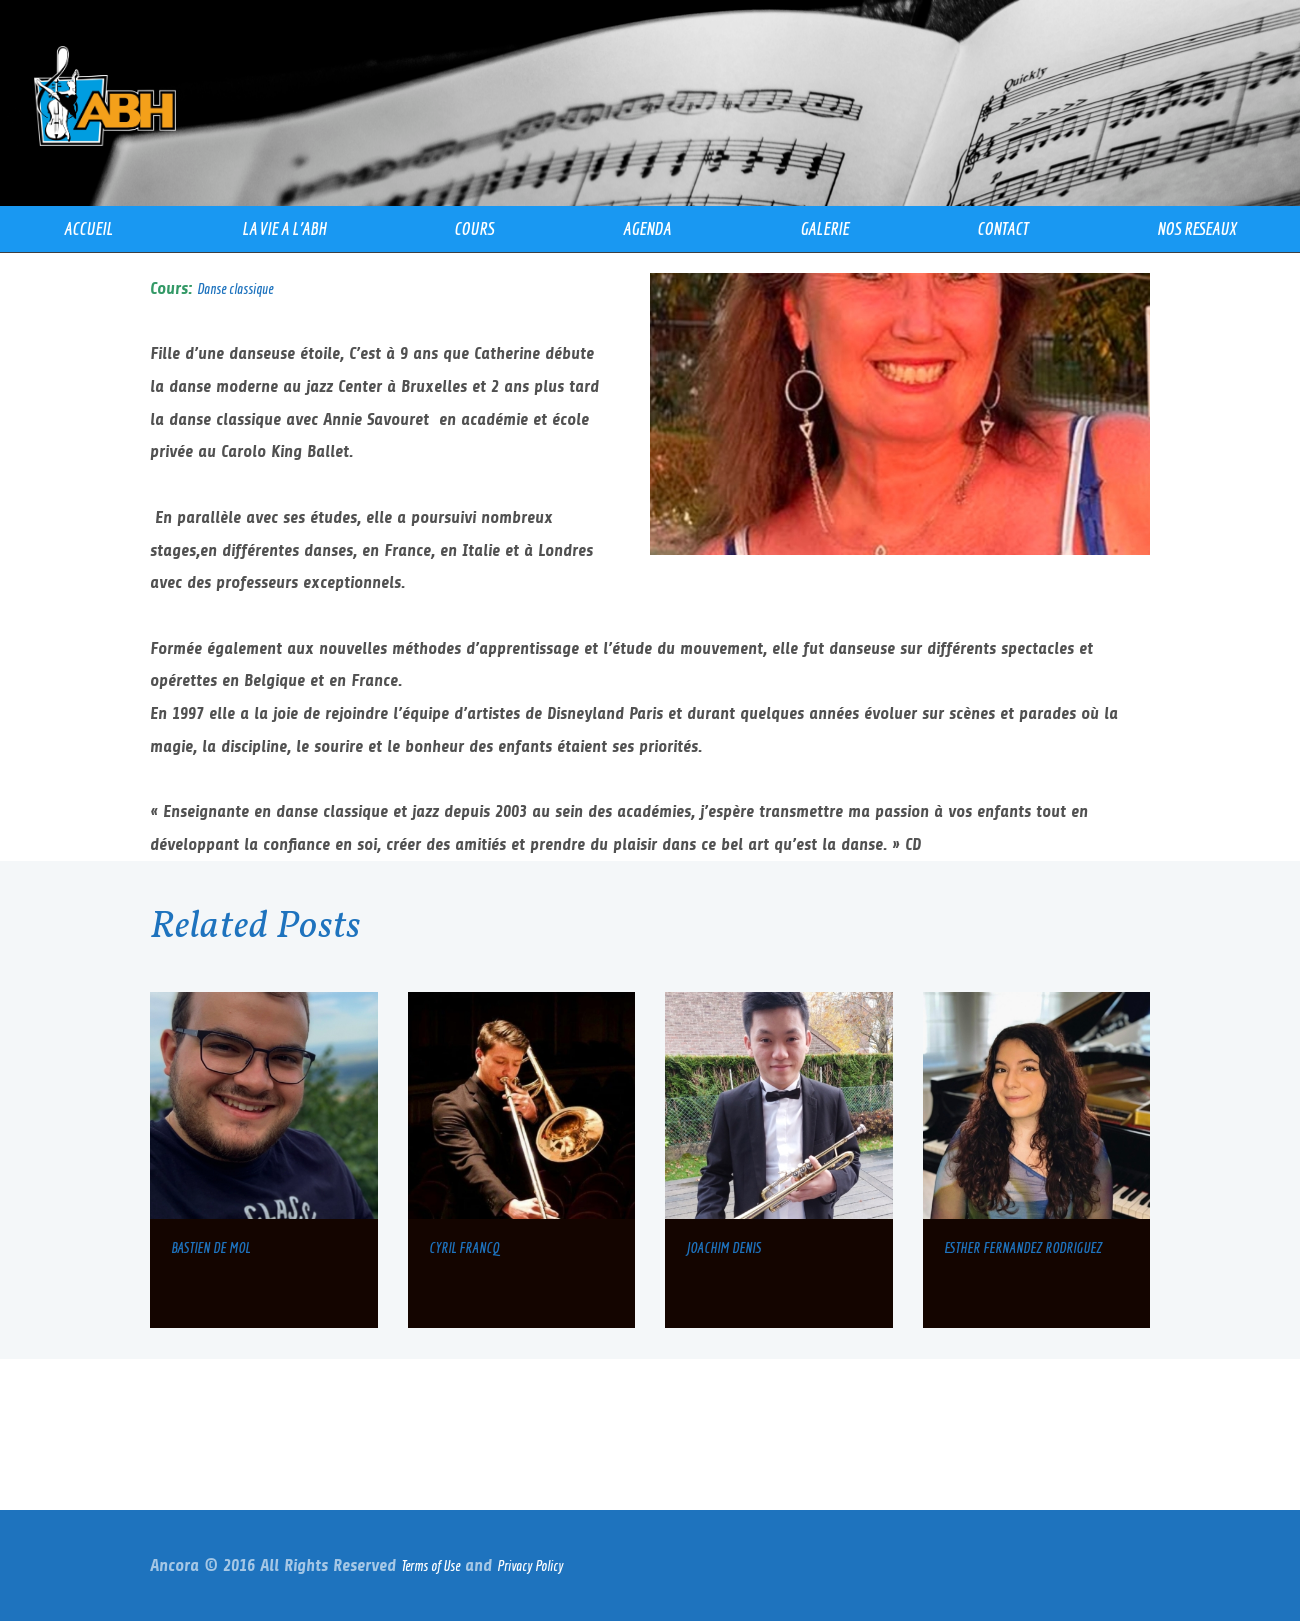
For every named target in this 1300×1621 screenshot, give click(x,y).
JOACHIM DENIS (723, 1247)
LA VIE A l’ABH (284, 228)
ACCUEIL (88, 228)
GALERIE (824, 228)
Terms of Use (430, 1565)
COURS (474, 228)
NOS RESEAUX (1196, 228)
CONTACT (1002, 228)
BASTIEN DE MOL (210, 1247)
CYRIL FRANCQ (464, 1247)
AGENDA (647, 228)
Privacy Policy (530, 1565)
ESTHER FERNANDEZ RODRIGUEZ (1023, 1247)
